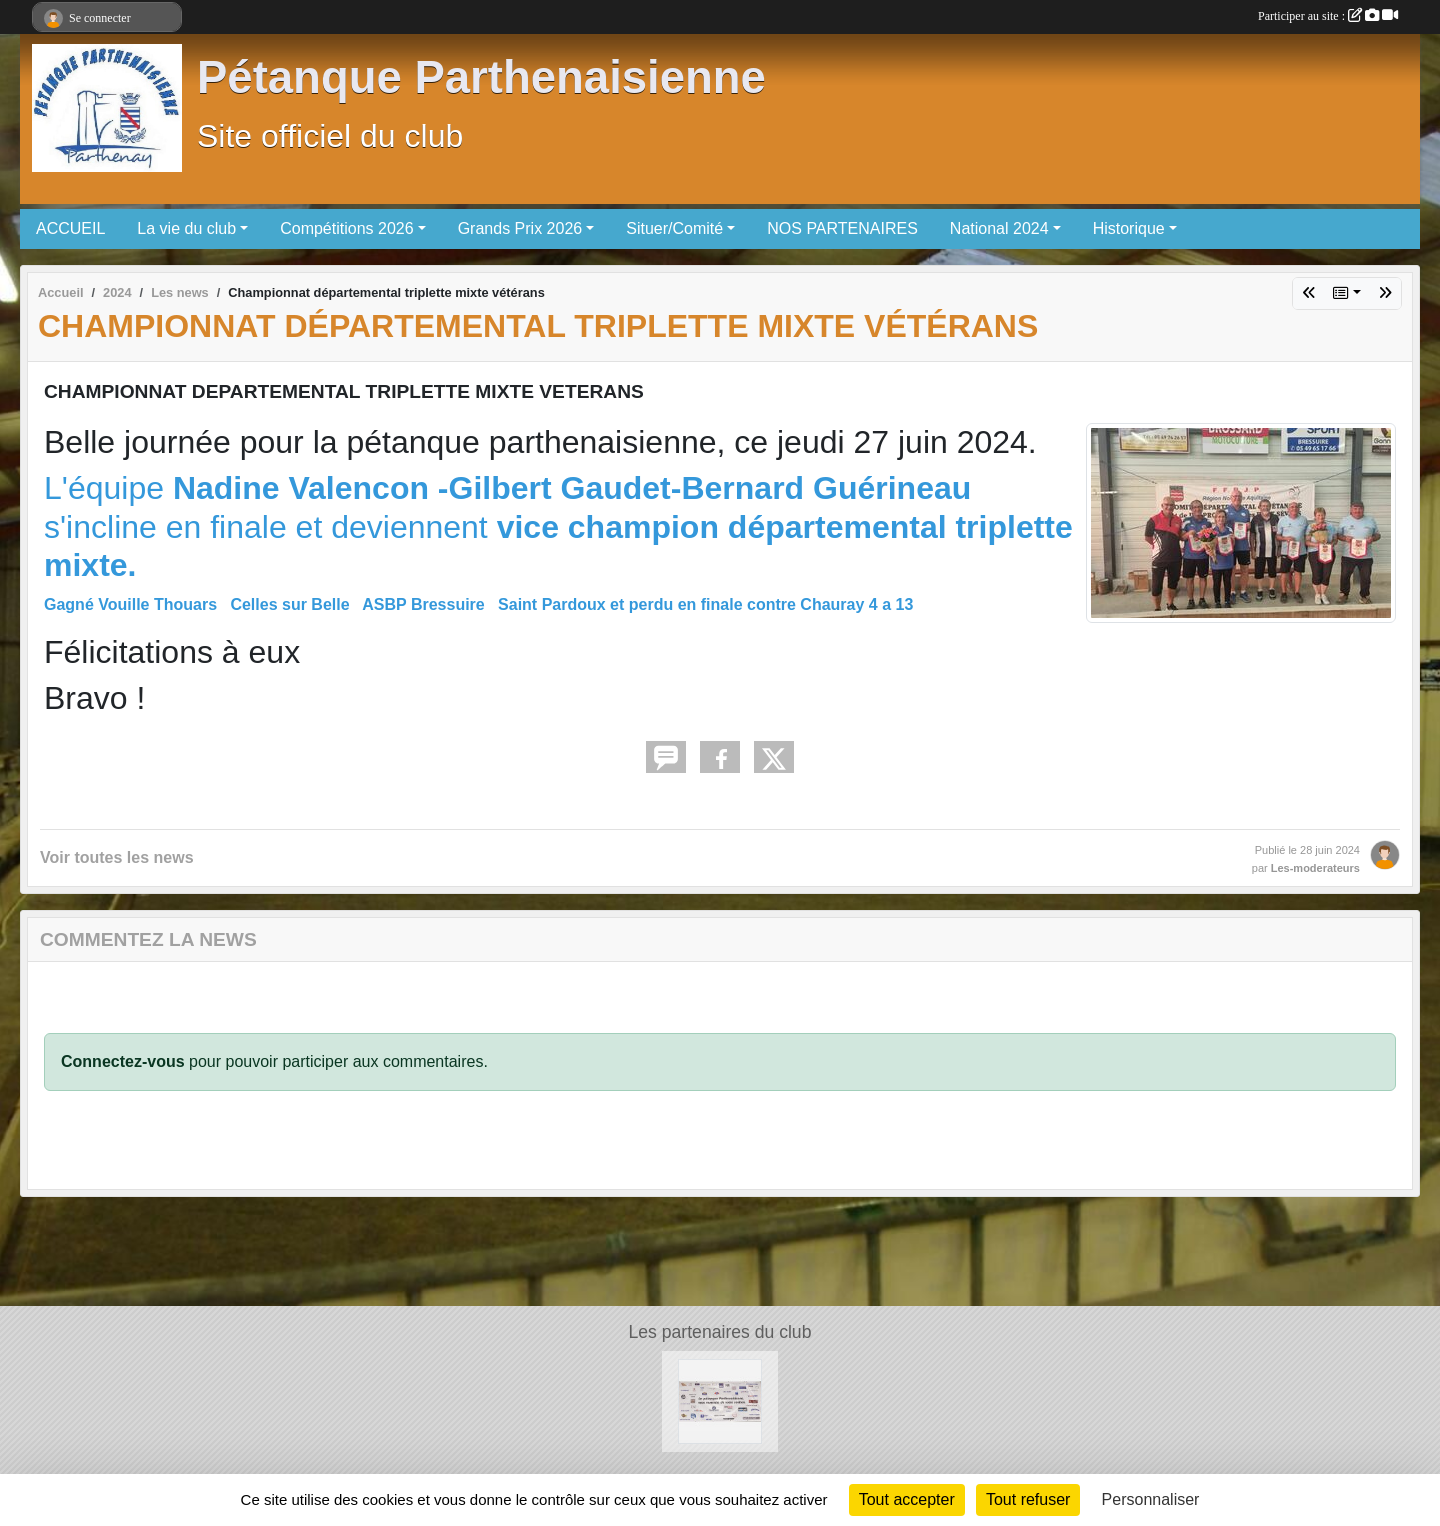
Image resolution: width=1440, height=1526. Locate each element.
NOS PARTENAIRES (842, 228)
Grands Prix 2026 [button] (520, 228)
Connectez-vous (123, 1061)
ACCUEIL (70, 228)
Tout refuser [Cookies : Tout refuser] (1028, 1499)
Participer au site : (1328, 16)
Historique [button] (1129, 228)
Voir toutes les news (117, 857)
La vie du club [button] (186, 228)
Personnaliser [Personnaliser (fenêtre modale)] (1151, 1499)
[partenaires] (720, 1400)
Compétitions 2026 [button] (346, 228)
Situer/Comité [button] (674, 228)
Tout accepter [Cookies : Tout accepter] (907, 1499)
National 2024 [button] (999, 228)
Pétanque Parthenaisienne (481, 77)
